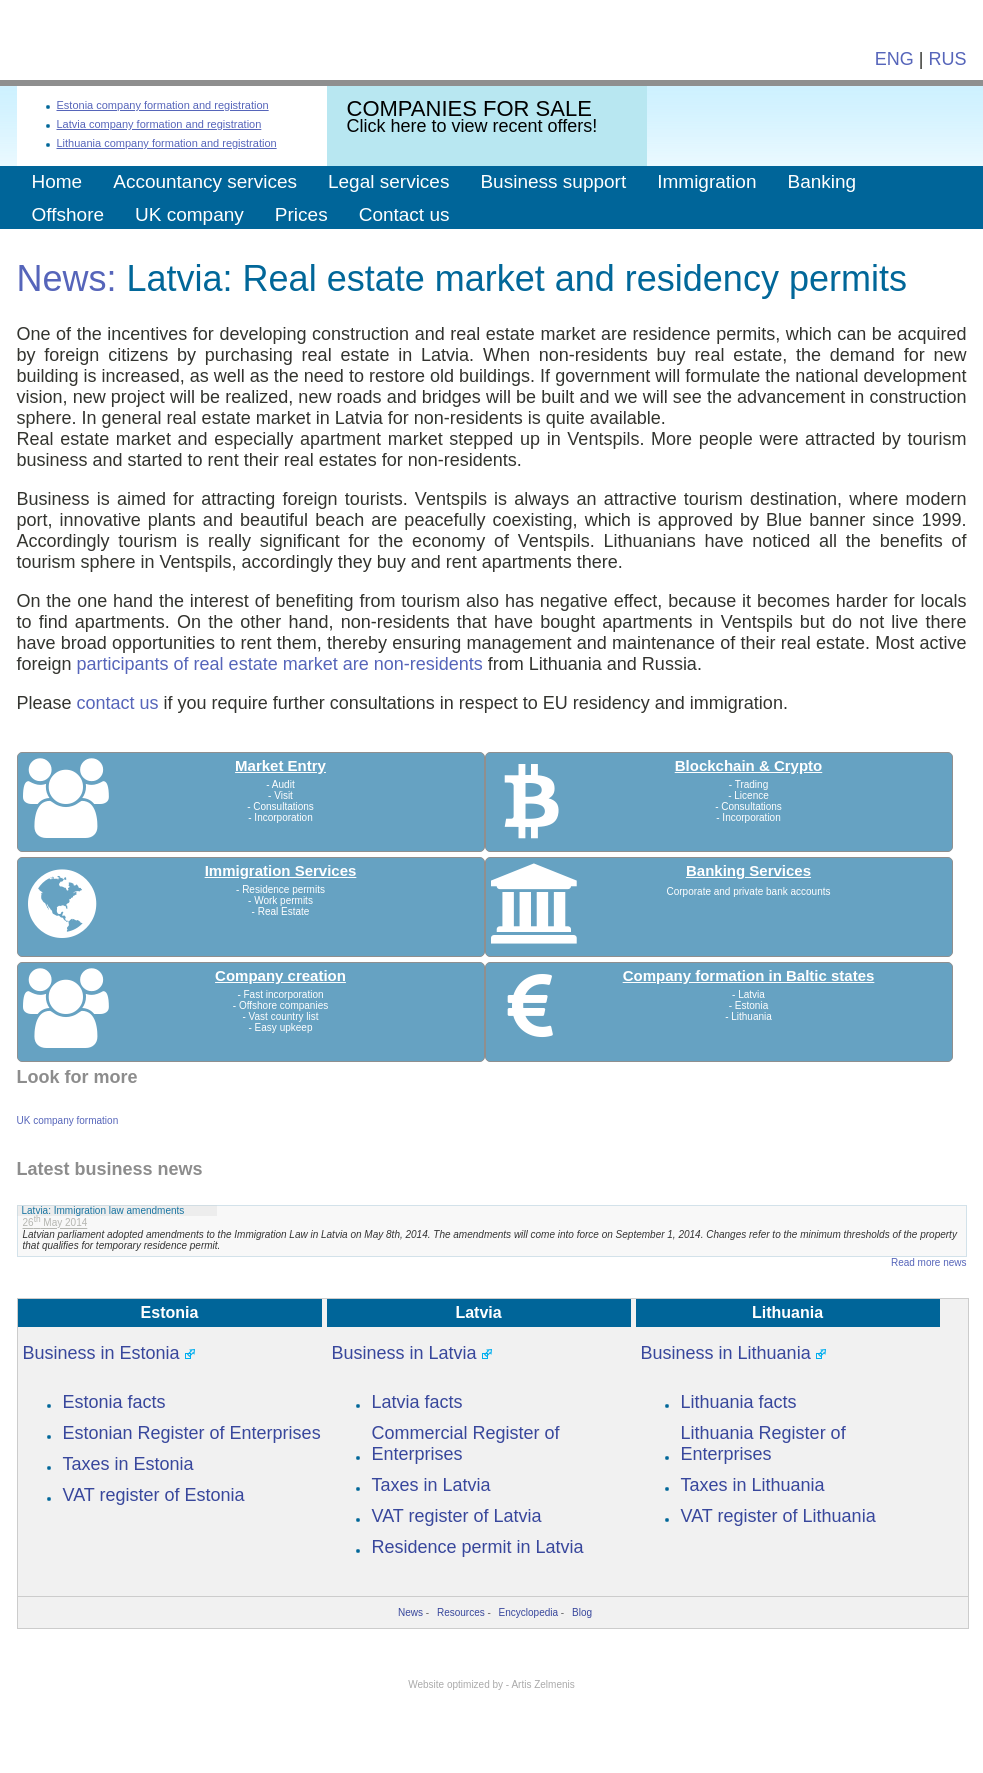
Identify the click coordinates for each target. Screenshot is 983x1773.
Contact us (404, 214)
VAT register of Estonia (154, 1495)
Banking (821, 181)
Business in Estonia (101, 1353)
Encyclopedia (528, 1612)
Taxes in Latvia (431, 1485)
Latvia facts (417, 1402)
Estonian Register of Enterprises (192, 1433)
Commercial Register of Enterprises (466, 1443)
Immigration (706, 181)
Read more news (929, 1262)
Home (57, 181)
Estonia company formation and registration (163, 105)
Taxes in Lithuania (753, 1485)
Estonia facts (114, 1402)
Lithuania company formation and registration (167, 143)
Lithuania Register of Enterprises (763, 1443)
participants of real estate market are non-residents (280, 664)
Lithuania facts (739, 1402)
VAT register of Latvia (457, 1516)
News (410, 1612)
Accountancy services (205, 181)
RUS (947, 59)
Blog (582, 1612)
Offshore (68, 214)
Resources (461, 1612)
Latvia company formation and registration (159, 124)
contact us (118, 703)
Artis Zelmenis (542, 1684)
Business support (553, 181)
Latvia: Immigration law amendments (103, 1210)
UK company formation (68, 1120)
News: (67, 278)
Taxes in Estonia (128, 1464)
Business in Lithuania (726, 1353)
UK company (189, 214)
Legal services (388, 181)
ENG (894, 59)
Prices (301, 214)
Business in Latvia (404, 1353)
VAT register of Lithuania (778, 1516)
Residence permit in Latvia (478, 1547)
